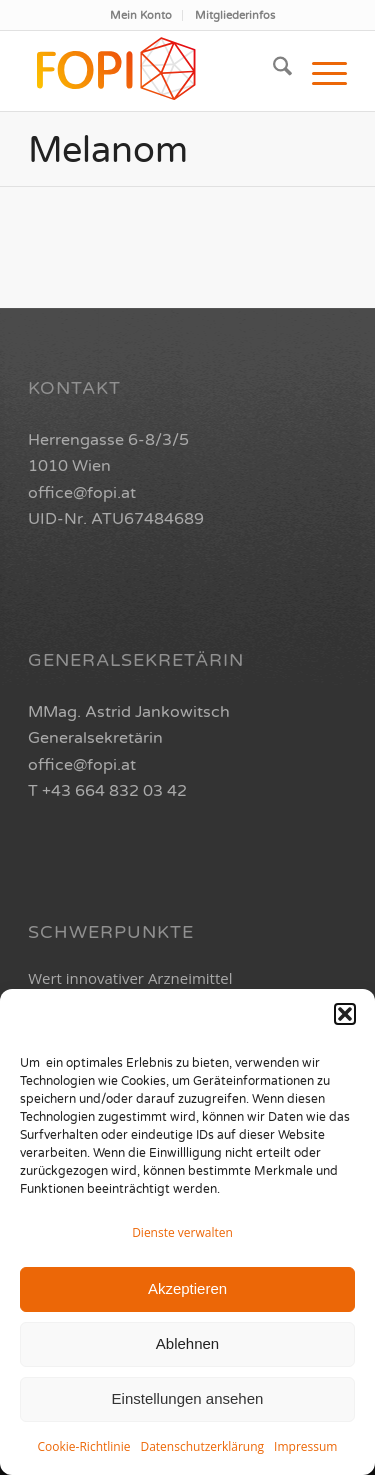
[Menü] (319, 71)
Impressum (305, 1446)
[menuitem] (141, 15)
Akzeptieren (187, 1288)
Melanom (108, 150)
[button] (345, 1014)
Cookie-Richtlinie (84, 1446)
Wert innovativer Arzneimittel (130, 978)
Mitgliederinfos (235, 15)
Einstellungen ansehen (188, 1398)
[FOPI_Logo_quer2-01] (155, 71)
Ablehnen (187, 1343)
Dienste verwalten (182, 1232)
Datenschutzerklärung (202, 1446)
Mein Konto (141, 15)
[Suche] (272, 71)
